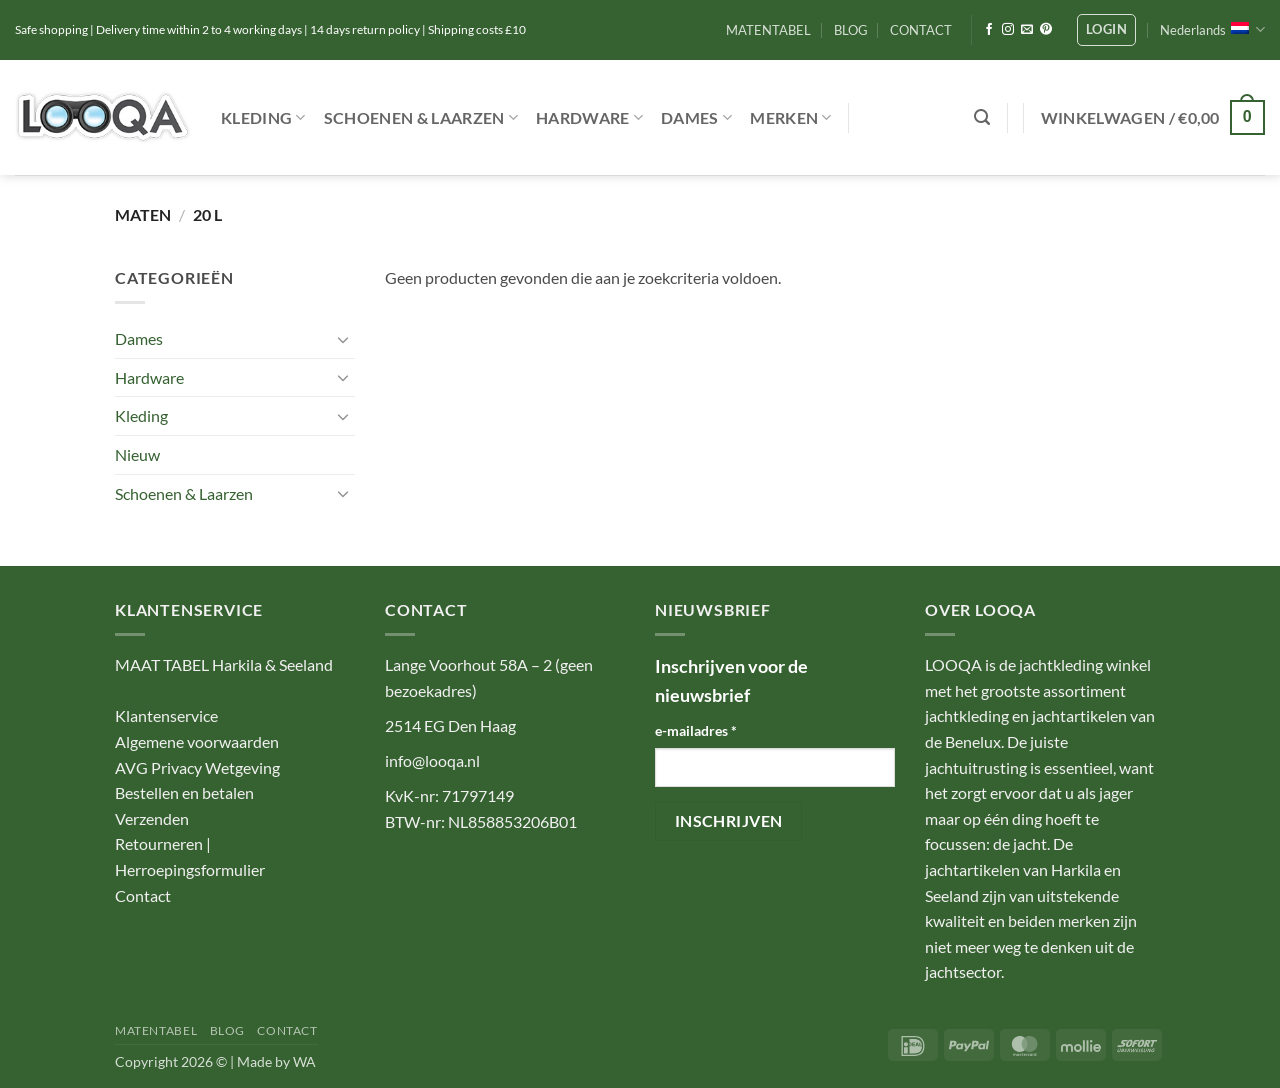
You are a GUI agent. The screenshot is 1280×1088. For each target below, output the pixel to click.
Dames (696, 118)
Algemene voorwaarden (197, 741)
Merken (790, 118)
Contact (143, 895)
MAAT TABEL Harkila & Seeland (224, 664)
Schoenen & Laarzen (421, 118)
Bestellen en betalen (184, 792)
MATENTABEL (768, 30)
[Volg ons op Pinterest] (1046, 30)
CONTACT (921, 30)
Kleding (263, 118)
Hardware (589, 118)
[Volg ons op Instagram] (1008, 30)
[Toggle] (343, 339)
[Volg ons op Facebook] (989, 30)
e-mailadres (696, 730)
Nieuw (137, 454)
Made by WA (276, 1061)
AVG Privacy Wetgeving (197, 767)
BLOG (851, 30)
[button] (1106, 30)
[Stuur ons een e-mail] (1027, 30)
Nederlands (1212, 29)
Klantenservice (166, 715)
